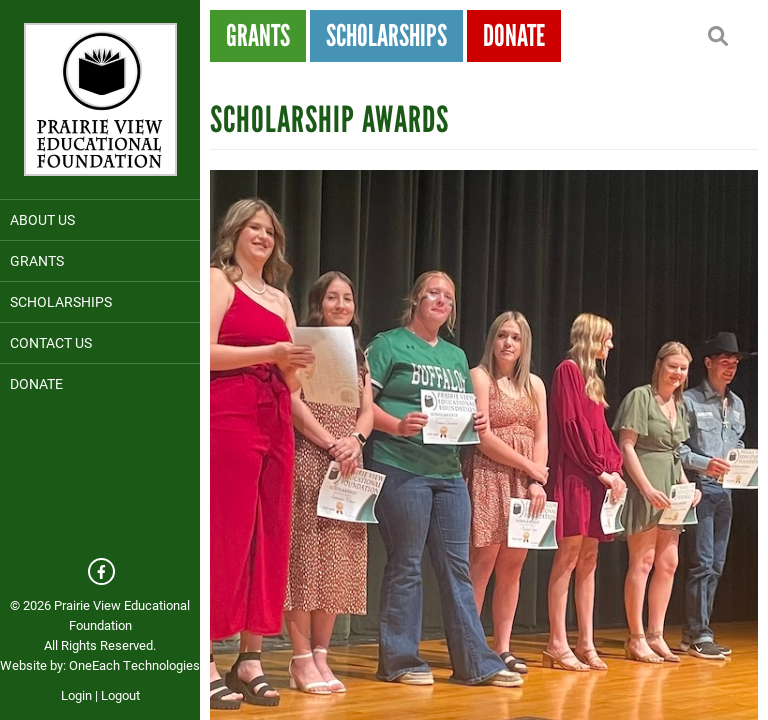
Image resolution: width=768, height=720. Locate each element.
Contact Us (51, 342)
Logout (120, 695)
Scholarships (61, 301)
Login (76, 695)
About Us (42, 219)
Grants (37, 260)
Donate (36, 383)
